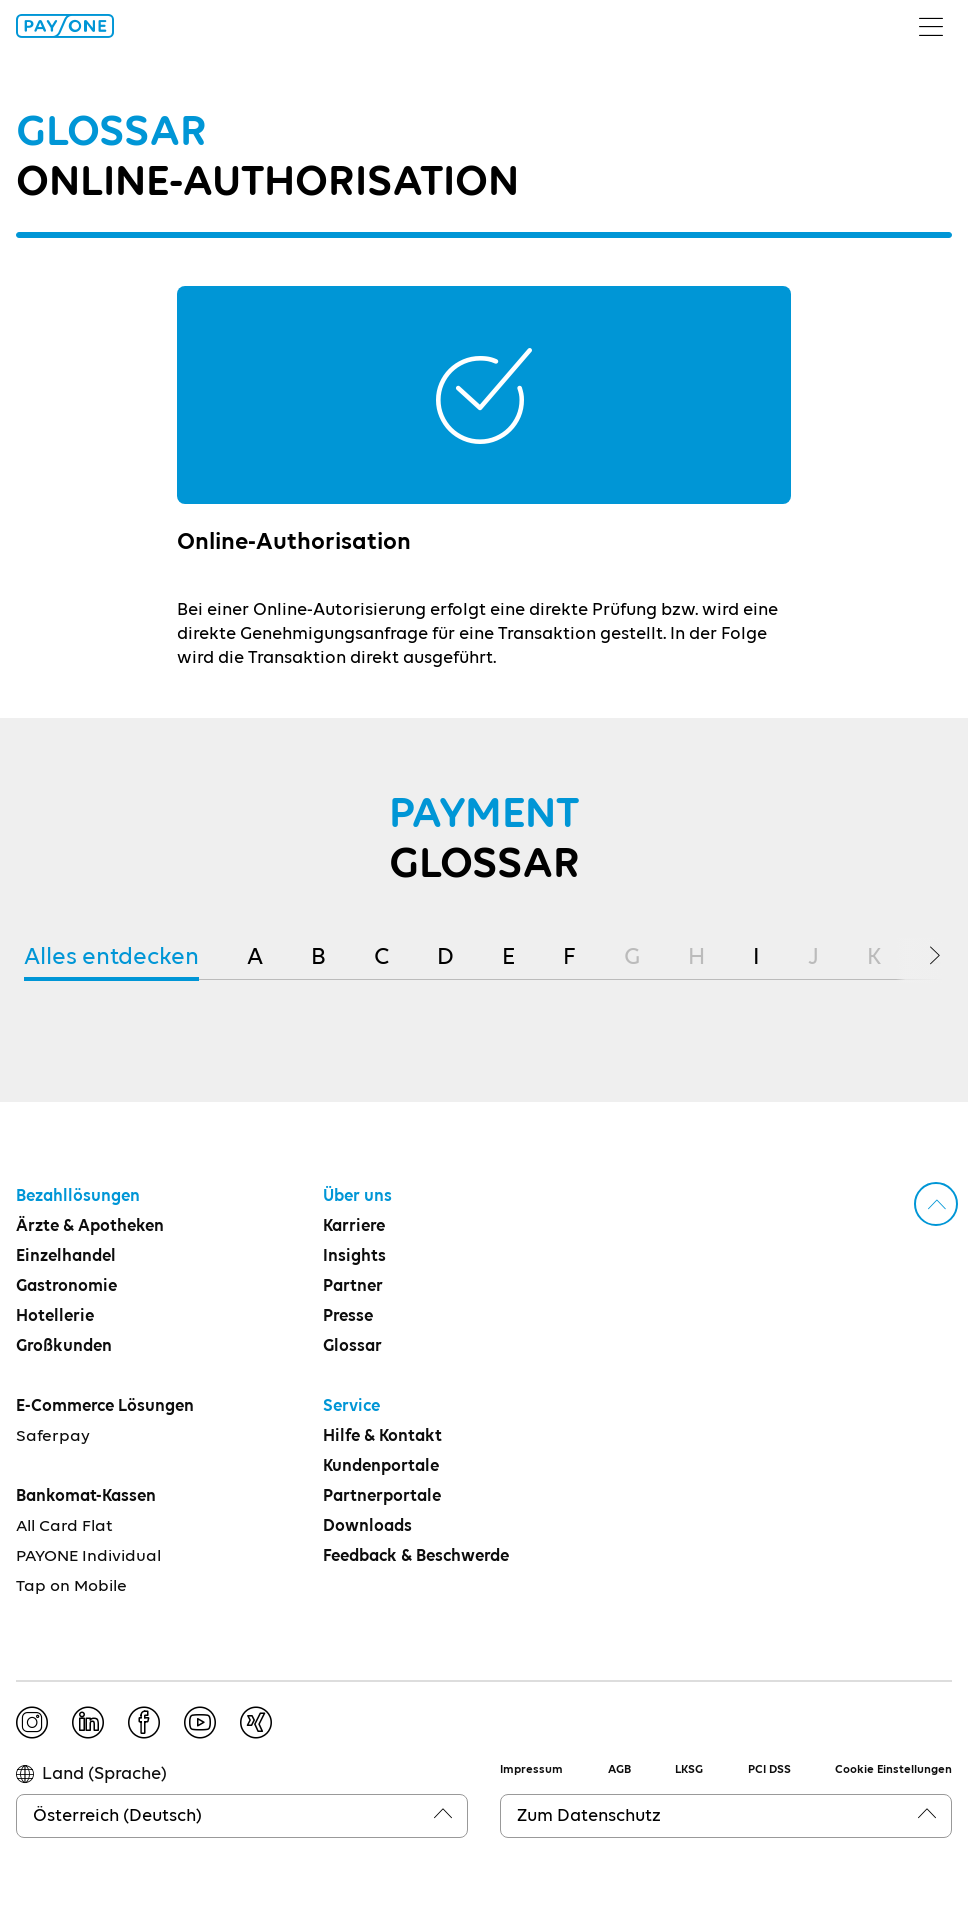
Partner (353, 1286)
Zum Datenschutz (589, 1816)
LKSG (689, 1770)
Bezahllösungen (78, 1196)
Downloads (367, 1526)
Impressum (531, 1770)
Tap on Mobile (71, 1586)
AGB (619, 1770)
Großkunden (64, 1346)
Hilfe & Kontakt (382, 1436)
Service (351, 1406)
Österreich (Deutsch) (117, 1816)
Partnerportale (382, 1496)
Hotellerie (55, 1316)
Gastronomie (66, 1286)
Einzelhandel (66, 1256)
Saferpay (53, 1436)
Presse (348, 1316)
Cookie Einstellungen (893, 1770)
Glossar (352, 1346)
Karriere (354, 1226)
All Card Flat (64, 1526)
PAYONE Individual (88, 1556)
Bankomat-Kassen (86, 1496)
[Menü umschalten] (939, 26)
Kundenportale (381, 1466)
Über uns (357, 1196)
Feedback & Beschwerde (416, 1556)
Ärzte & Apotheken (90, 1226)
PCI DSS (769, 1770)
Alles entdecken (111, 957)
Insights (354, 1256)
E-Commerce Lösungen (105, 1406)
